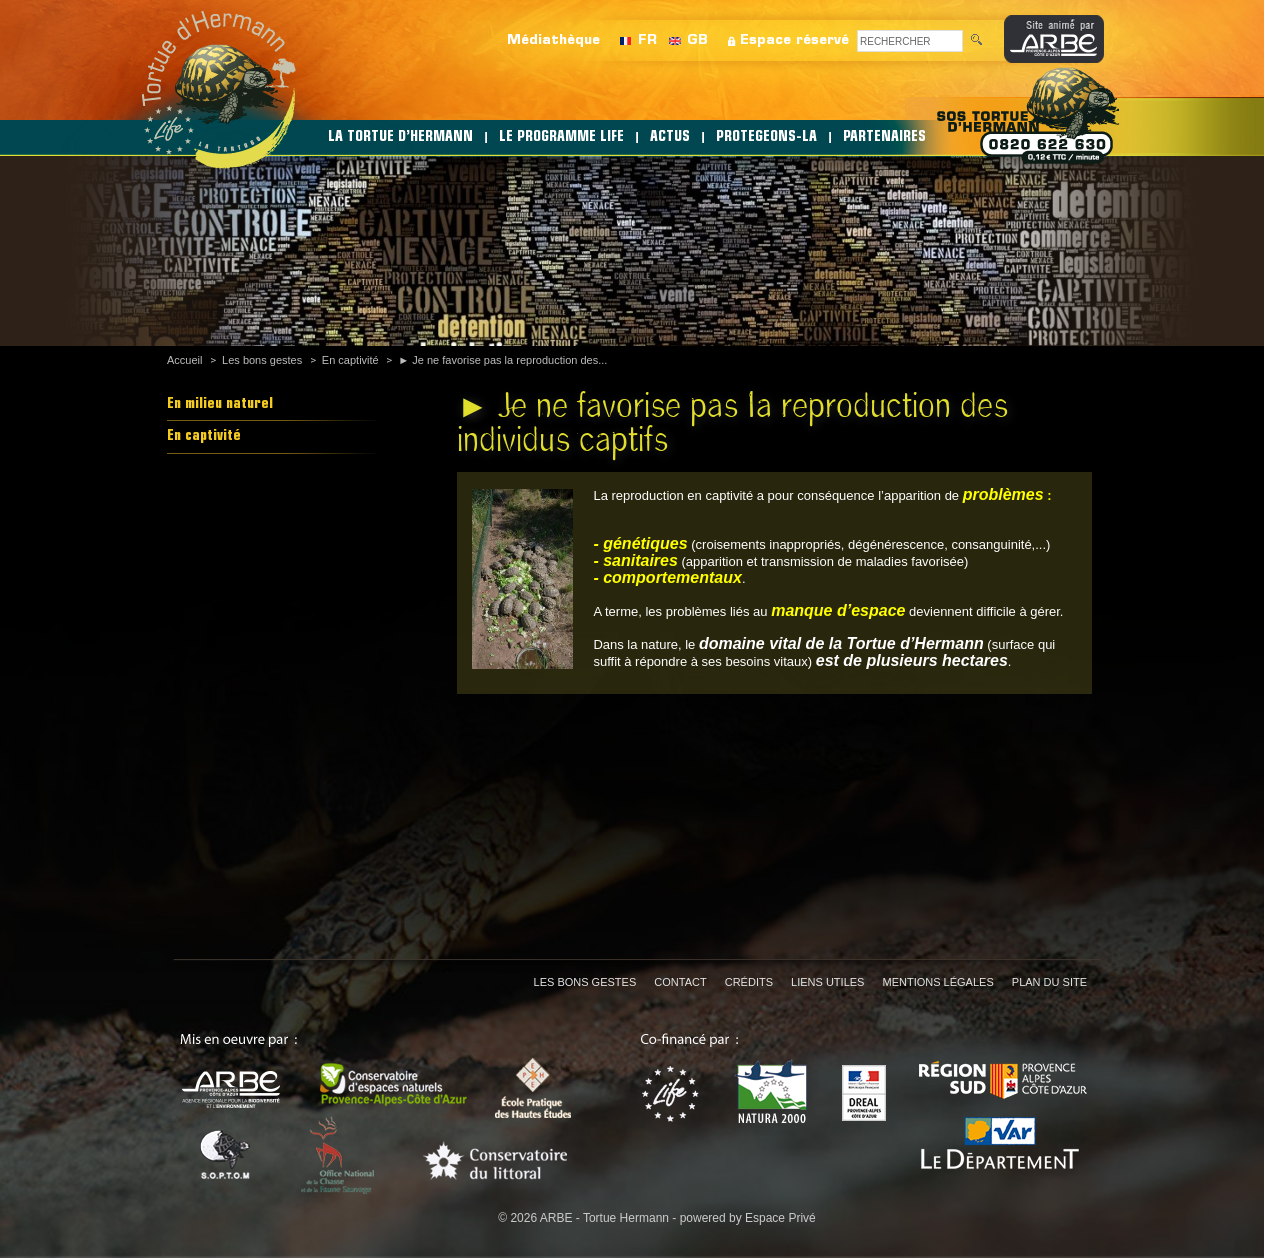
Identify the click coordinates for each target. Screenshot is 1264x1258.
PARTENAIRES (884, 137)
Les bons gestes (262, 360)
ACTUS (670, 137)
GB (697, 40)
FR (647, 40)
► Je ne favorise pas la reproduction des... (502, 360)
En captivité (350, 360)
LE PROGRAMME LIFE (561, 137)
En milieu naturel (220, 404)
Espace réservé (794, 40)
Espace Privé (780, 1218)
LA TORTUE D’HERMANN (400, 137)
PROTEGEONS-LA (766, 137)
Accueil (184, 360)
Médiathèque (553, 40)
